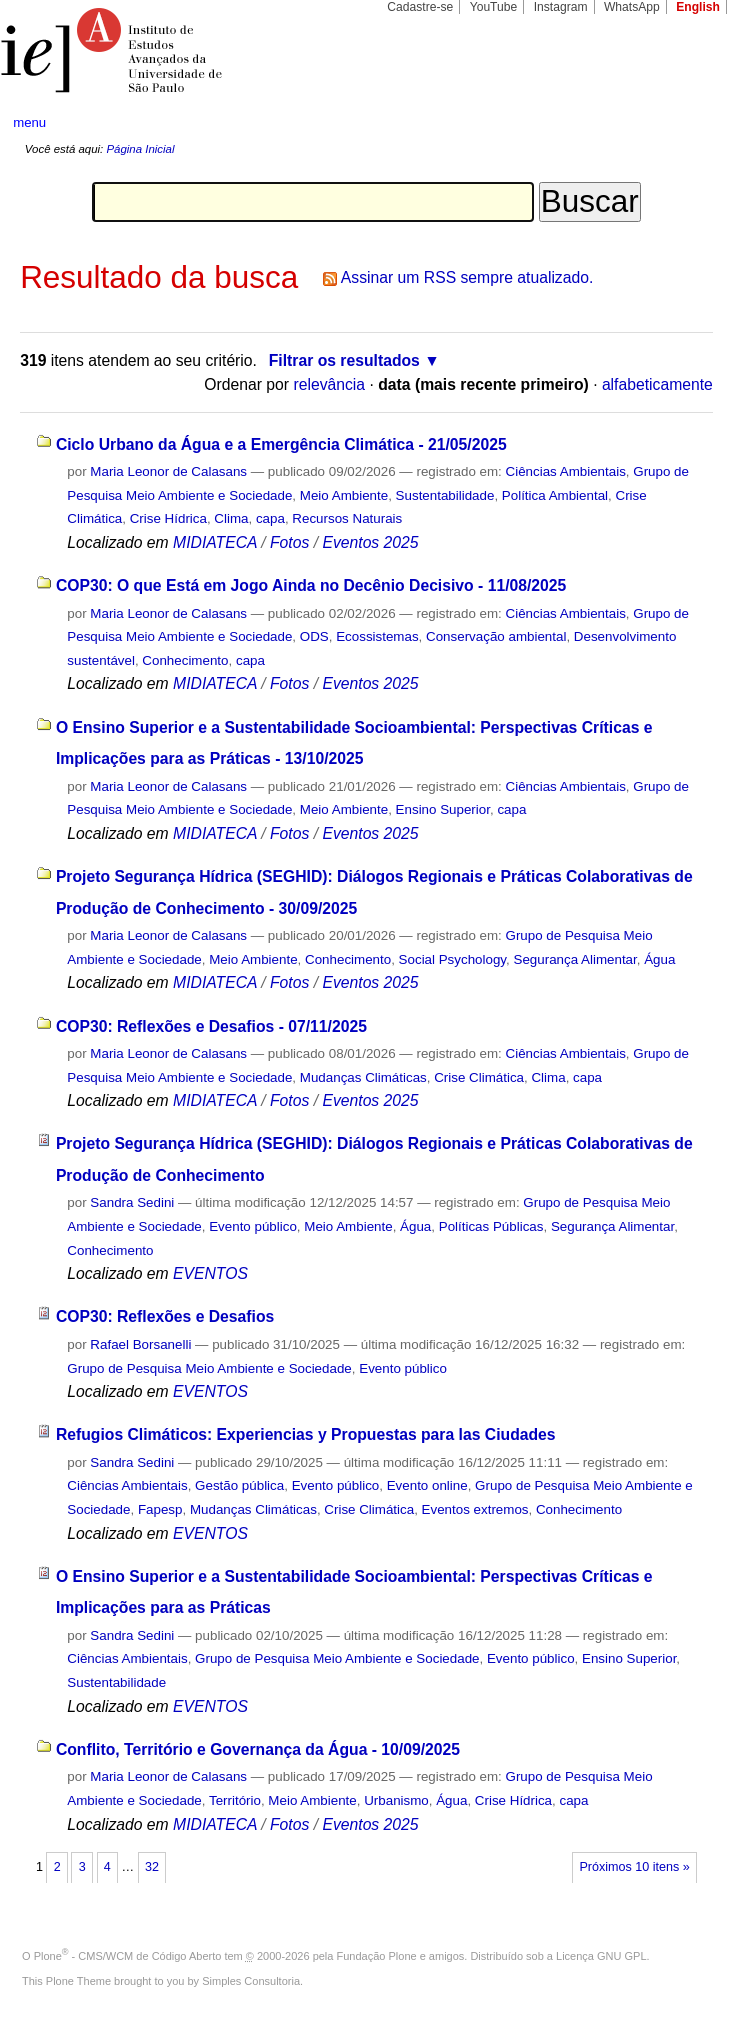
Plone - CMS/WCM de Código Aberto (128, 1956)
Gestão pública (239, 1485)
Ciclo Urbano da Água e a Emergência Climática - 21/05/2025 (281, 444)
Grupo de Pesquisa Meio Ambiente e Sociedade (209, 1368)
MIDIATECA (215, 542)
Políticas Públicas (491, 1226)
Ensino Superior (443, 809)
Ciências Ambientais (566, 471)
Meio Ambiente (344, 495)
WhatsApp (632, 7)
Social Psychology (452, 959)
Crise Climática (479, 1077)
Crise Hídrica (168, 518)
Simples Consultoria (251, 1981)
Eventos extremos (475, 1509)
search (681, 123)
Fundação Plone (377, 1956)
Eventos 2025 (370, 542)
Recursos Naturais (347, 518)
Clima (231, 518)
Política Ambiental (555, 495)
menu (29, 122)
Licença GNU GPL (601, 1956)
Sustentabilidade (445, 495)
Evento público (253, 1226)
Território (235, 1800)
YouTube (494, 7)
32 (152, 1867)
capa (270, 518)
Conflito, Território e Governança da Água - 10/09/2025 (258, 1749)
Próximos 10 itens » (634, 1867)
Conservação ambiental (496, 636)
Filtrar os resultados (344, 360)
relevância (329, 384)
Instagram (561, 7)
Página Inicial (140, 149)
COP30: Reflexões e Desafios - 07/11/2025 (211, 1026)
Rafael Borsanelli (140, 1344)
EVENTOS (210, 1273)
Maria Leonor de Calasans (168, 471)
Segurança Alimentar (574, 959)
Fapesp (160, 1509)
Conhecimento (185, 660)
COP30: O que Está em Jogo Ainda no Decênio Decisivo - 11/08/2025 (311, 585)
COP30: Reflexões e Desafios (165, 1316)
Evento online (427, 1485)
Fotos (289, 542)
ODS (314, 636)
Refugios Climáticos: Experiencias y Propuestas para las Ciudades (306, 1434)
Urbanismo (396, 1800)
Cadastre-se (420, 7)
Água (659, 959)
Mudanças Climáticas (363, 1077)
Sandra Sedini (132, 1202)
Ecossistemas (377, 636)
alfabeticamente (657, 384)
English (698, 7)
